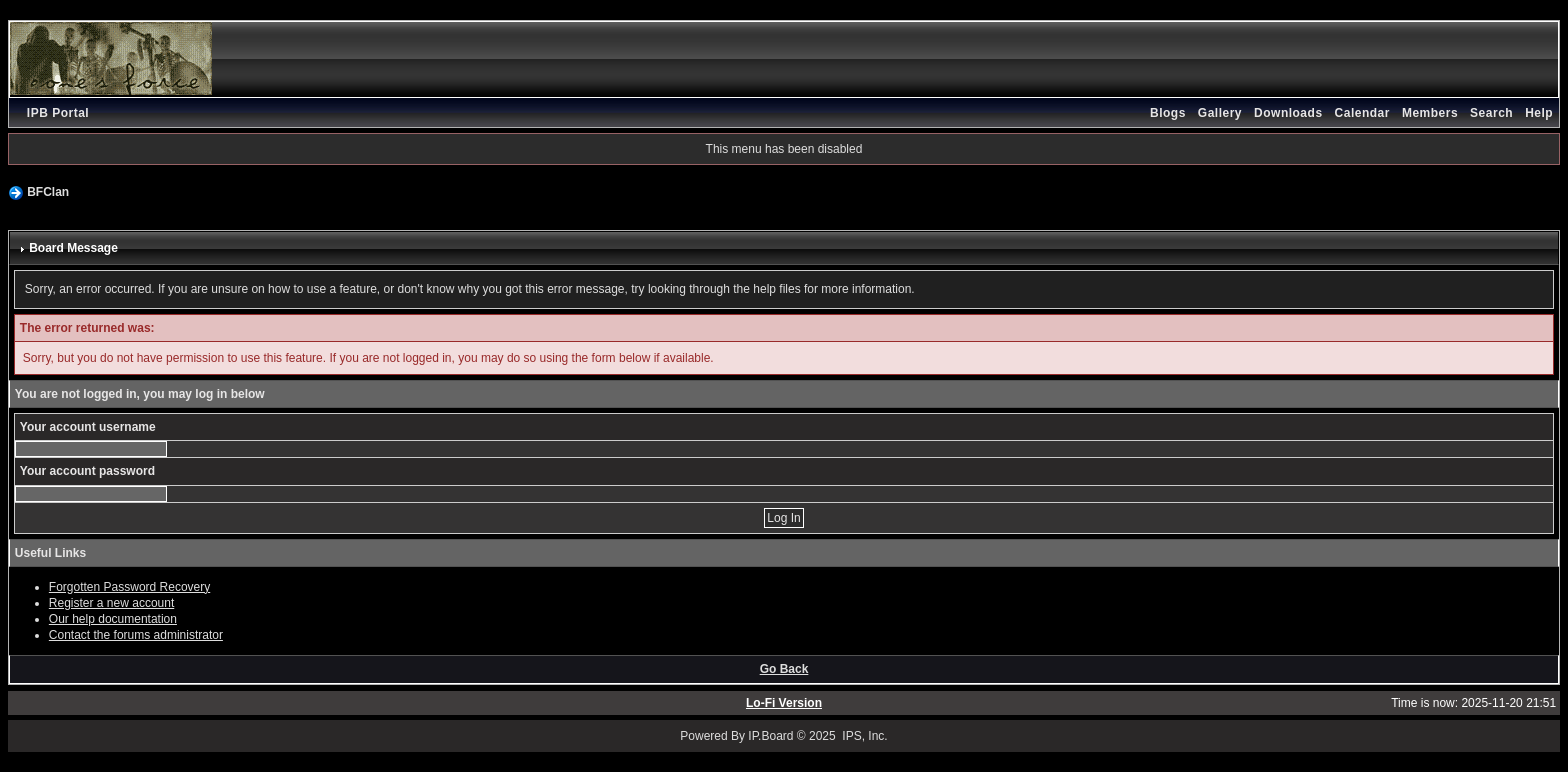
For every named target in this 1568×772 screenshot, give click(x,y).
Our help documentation (113, 619)
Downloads (1288, 113)
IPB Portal (58, 113)
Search (1491, 113)
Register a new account (111, 603)
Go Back (784, 669)
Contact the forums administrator (136, 635)
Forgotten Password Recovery (129, 587)
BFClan (48, 192)
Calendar (1362, 113)
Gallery (1220, 113)
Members (1430, 113)
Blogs (1168, 113)
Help (1539, 113)
